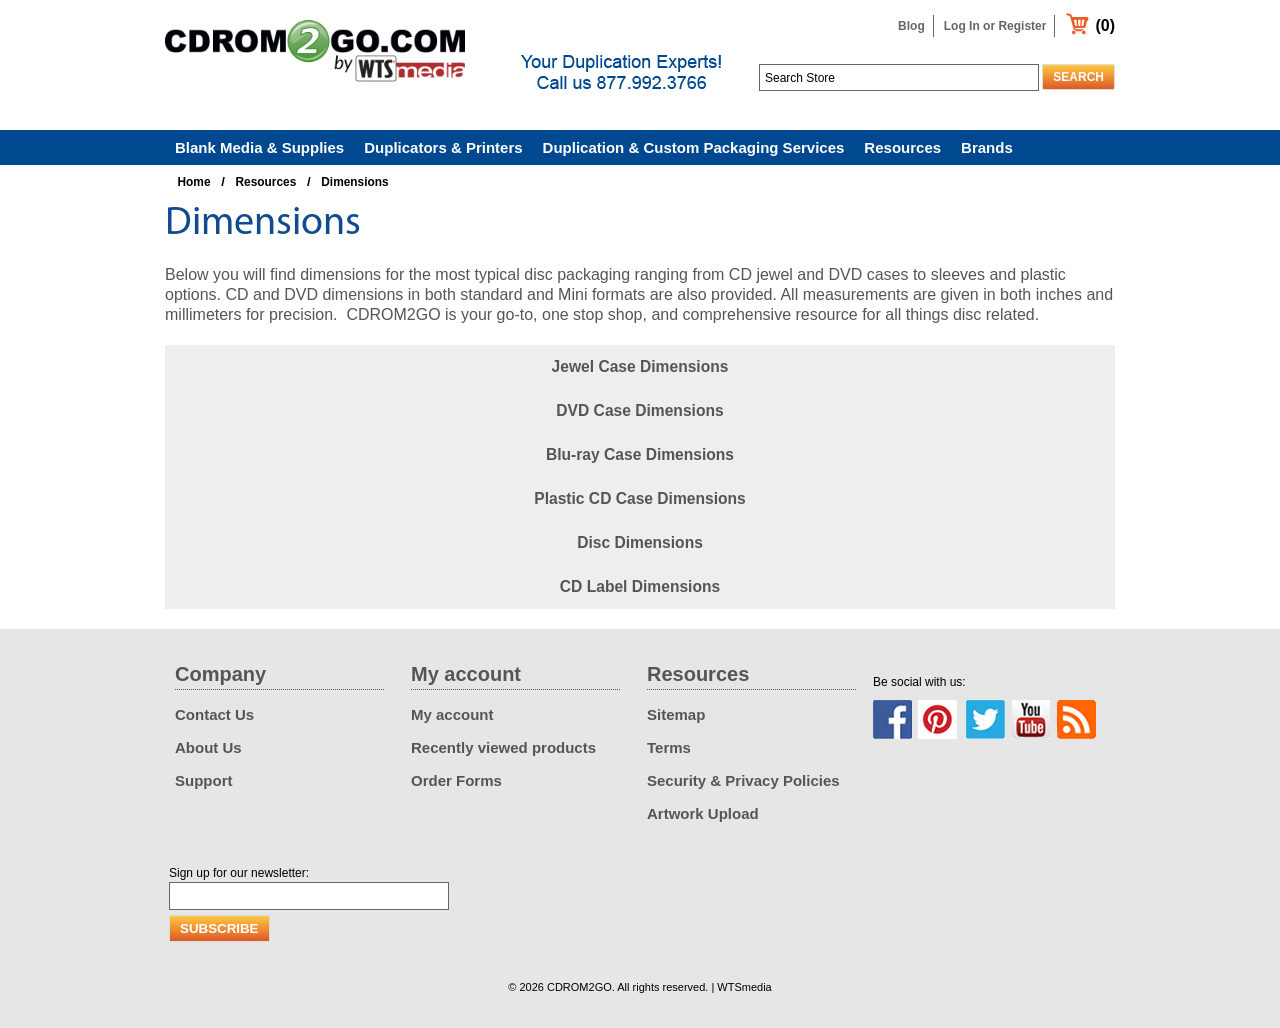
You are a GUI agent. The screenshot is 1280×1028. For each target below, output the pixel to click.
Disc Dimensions (640, 542)
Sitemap (676, 714)
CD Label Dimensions (640, 586)
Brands (987, 147)
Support (204, 780)
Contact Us (214, 714)
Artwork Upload (703, 813)
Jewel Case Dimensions (640, 366)
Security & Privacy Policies (743, 780)
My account (452, 714)
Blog (911, 26)
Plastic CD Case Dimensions (639, 498)
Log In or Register (995, 26)
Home (194, 182)
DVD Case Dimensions (639, 410)
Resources (902, 147)
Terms (669, 747)
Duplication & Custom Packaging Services (694, 147)
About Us (208, 747)
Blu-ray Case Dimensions (640, 454)
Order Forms (456, 780)
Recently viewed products (503, 747)
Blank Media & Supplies (259, 147)
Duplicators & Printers (443, 147)
